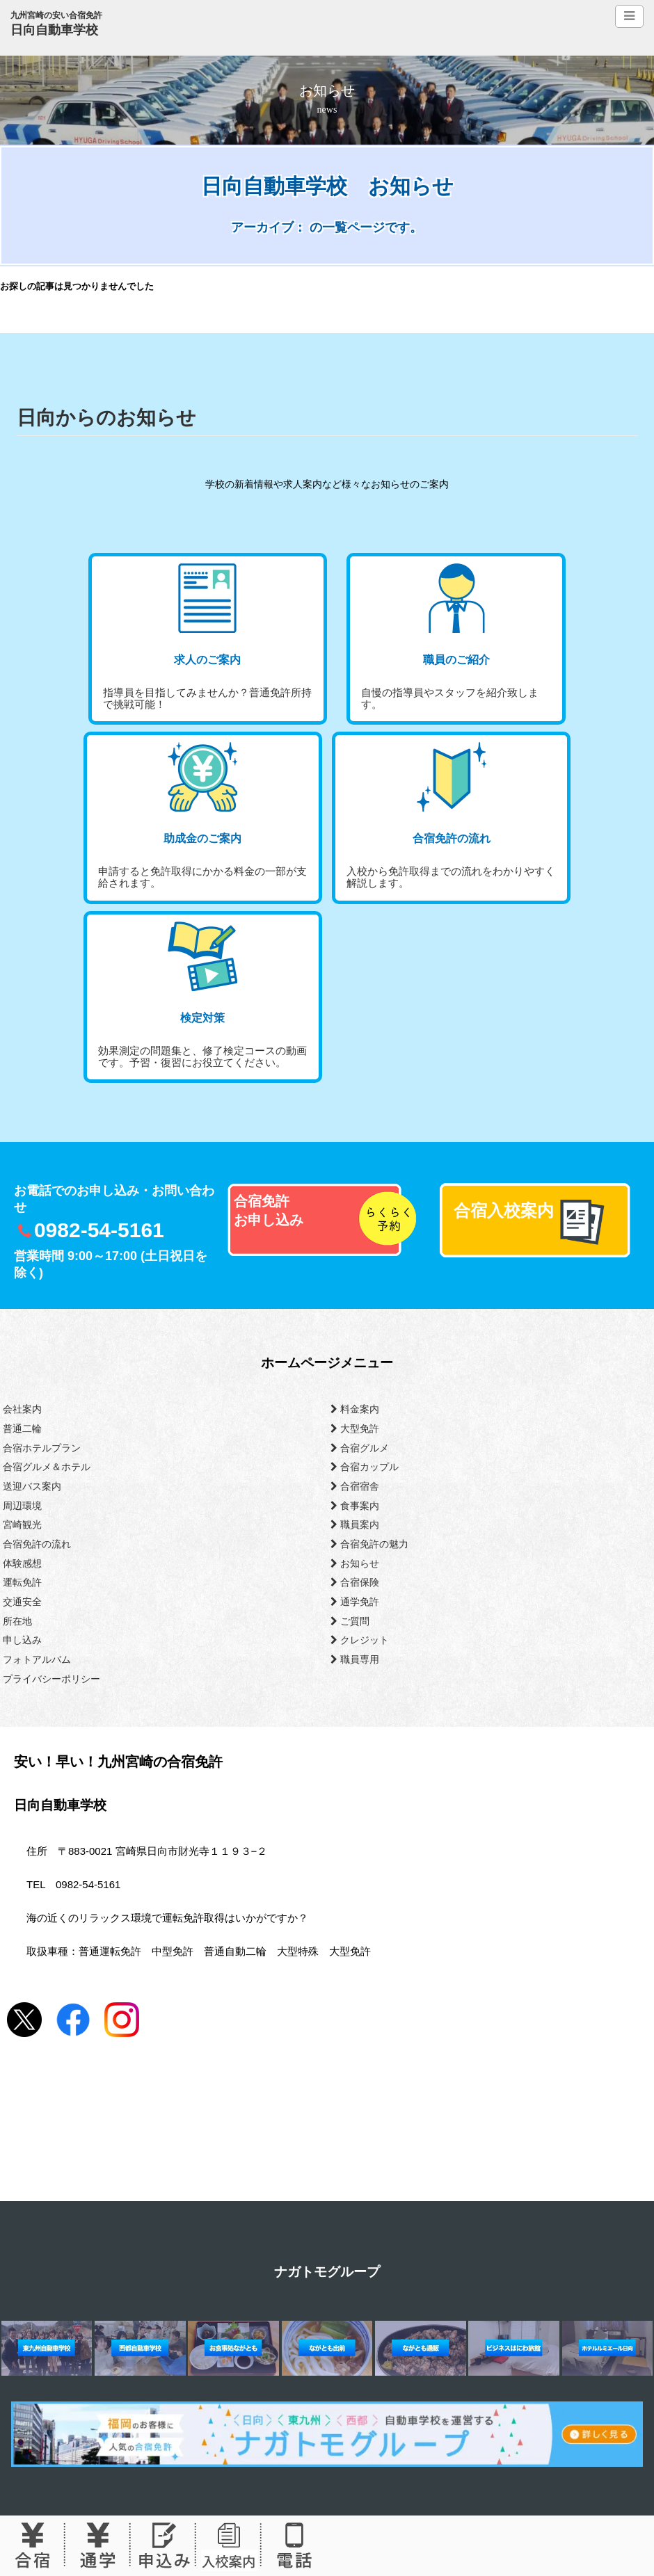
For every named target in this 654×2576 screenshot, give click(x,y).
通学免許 (354, 1601)
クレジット (359, 1639)
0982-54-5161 (99, 1229)
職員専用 (354, 1659)
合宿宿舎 (354, 1486)
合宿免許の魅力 (369, 1543)
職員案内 (354, 1524)
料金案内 (354, 1409)
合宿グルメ (359, 1448)
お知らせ (354, 1563)
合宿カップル (364, 1466)
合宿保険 (354, 1582)
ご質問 (349, 1621)
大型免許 (354, 1428)
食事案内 (354, 1505)
